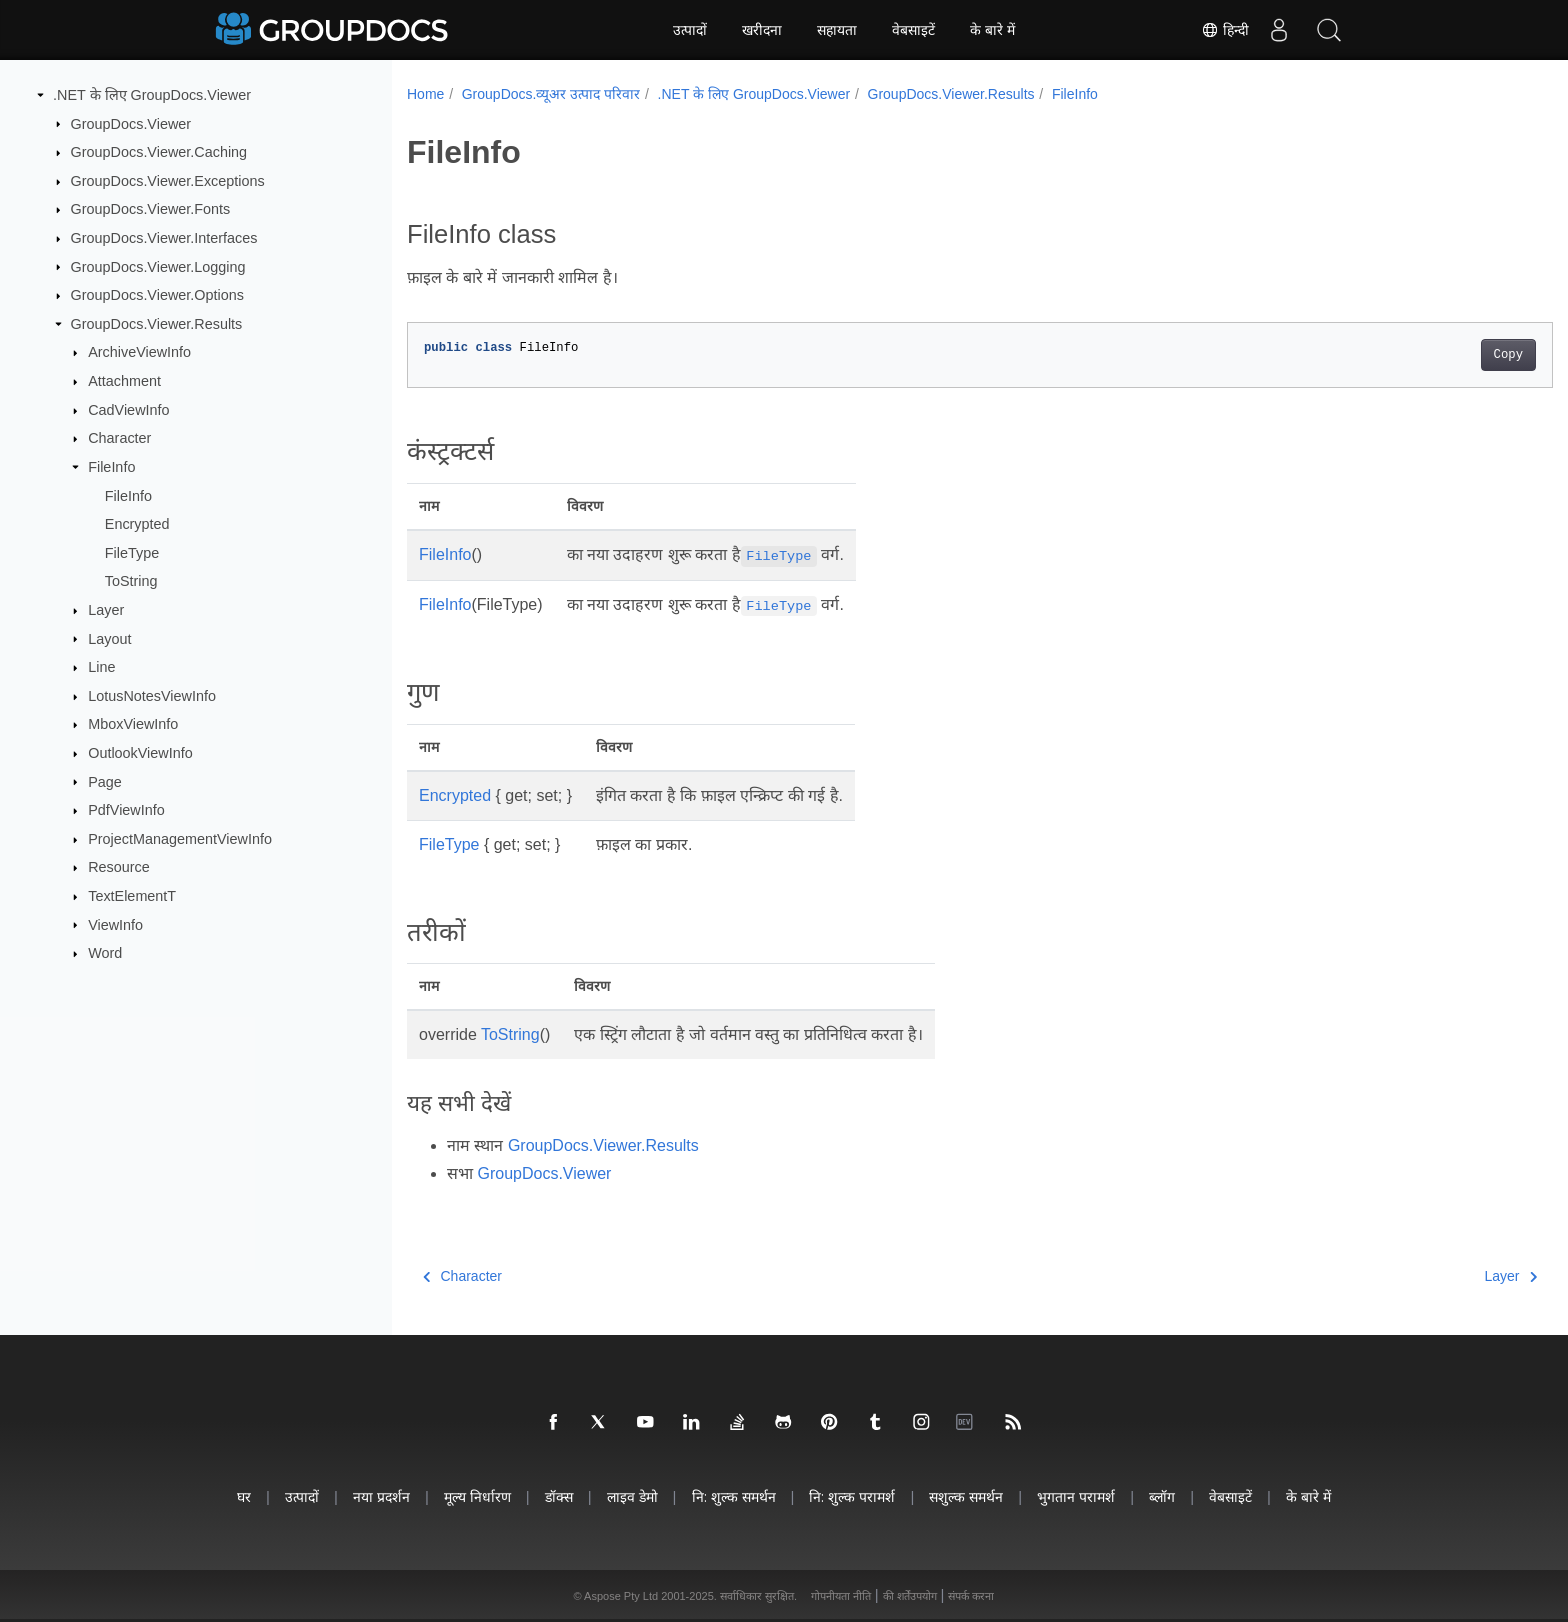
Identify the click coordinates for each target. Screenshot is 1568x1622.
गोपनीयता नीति (841, 1596)
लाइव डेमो (632, 1496)
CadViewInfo (128, 410)
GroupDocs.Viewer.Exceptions (168, 181)
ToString (131, 581)
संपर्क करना (971, 1596)
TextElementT (132, 896)
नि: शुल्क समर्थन (734, 1496)
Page (105, 781)
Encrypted (137, 524)
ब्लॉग (1162, 1496)
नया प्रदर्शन (381, 1496)
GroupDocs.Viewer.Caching (159, 152)
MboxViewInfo (133, 724)
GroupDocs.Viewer (131, 123)
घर (244, 1496)
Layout (109, 638)
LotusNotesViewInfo (152, 696)
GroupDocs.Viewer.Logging (158, 266)
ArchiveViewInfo (139, 352)
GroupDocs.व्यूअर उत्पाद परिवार (551, 94)
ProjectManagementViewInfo (180, 839)
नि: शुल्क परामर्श (852, 1496)
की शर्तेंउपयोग (910, 1596)
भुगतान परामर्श (1076, 1496)
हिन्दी (1225, 30)
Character (119, 438)
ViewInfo (115, 924)
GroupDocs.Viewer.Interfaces (164, 238)
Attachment (124, 381)
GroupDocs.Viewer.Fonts (151, 209)
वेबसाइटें (913, 30)
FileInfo (111, 467)
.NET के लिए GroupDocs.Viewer (152, 95)
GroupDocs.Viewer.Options (157, 295)
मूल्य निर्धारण (477, 1496)
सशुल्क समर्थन (966, 1496)
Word (105, 953)
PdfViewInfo (126, 810)
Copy (1429, 355)
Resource (119, 867)
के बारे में (992, 30)
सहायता (837, 30)
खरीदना (762, 30)
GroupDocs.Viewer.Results (157, 324)
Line (101, 667)
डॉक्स (559, 1496)
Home (425, 94)
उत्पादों (690, 30)
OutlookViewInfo (140, 753)
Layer (106, 610)
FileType (132, 553)
